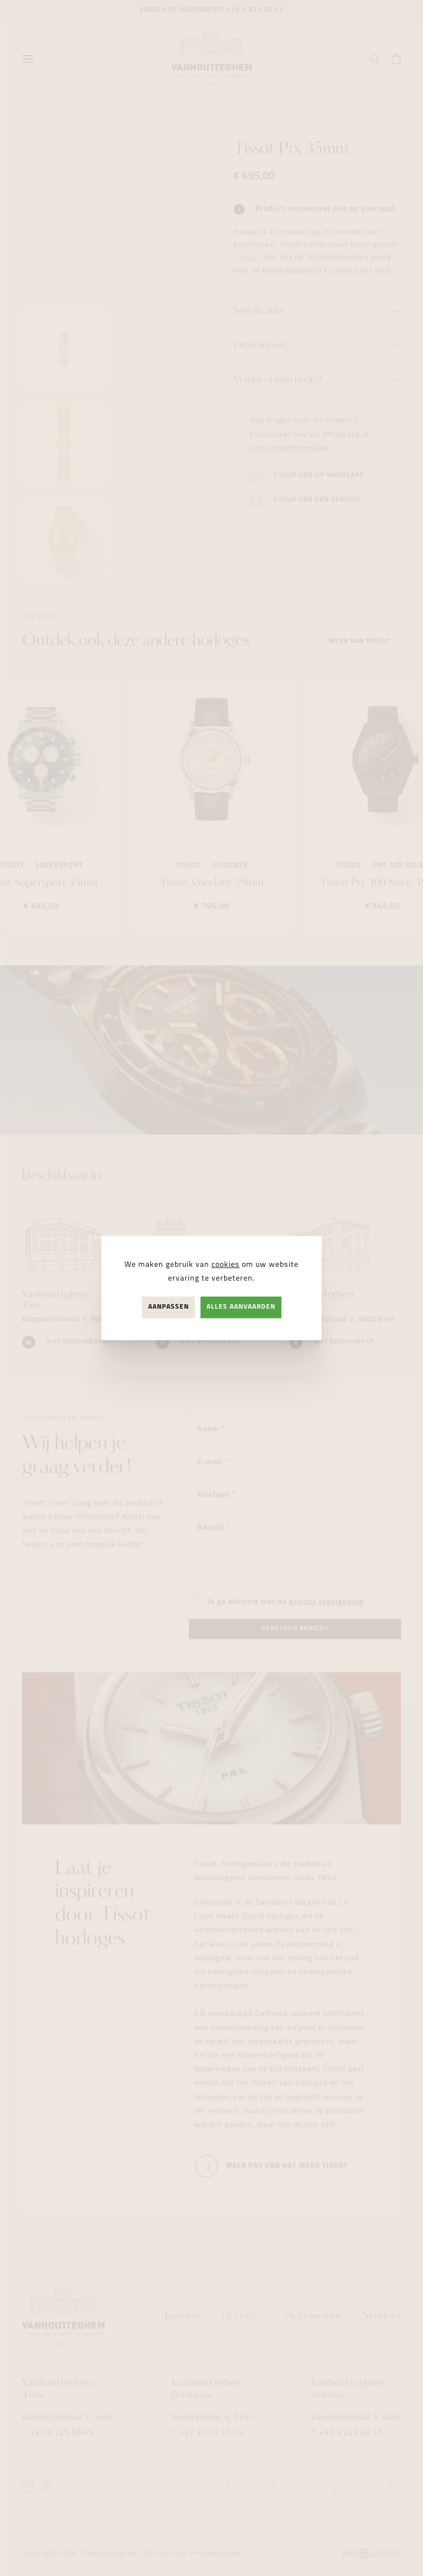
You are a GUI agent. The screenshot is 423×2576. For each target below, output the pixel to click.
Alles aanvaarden (241, 1307)
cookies (226, 1265)
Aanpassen (168, 1307)
